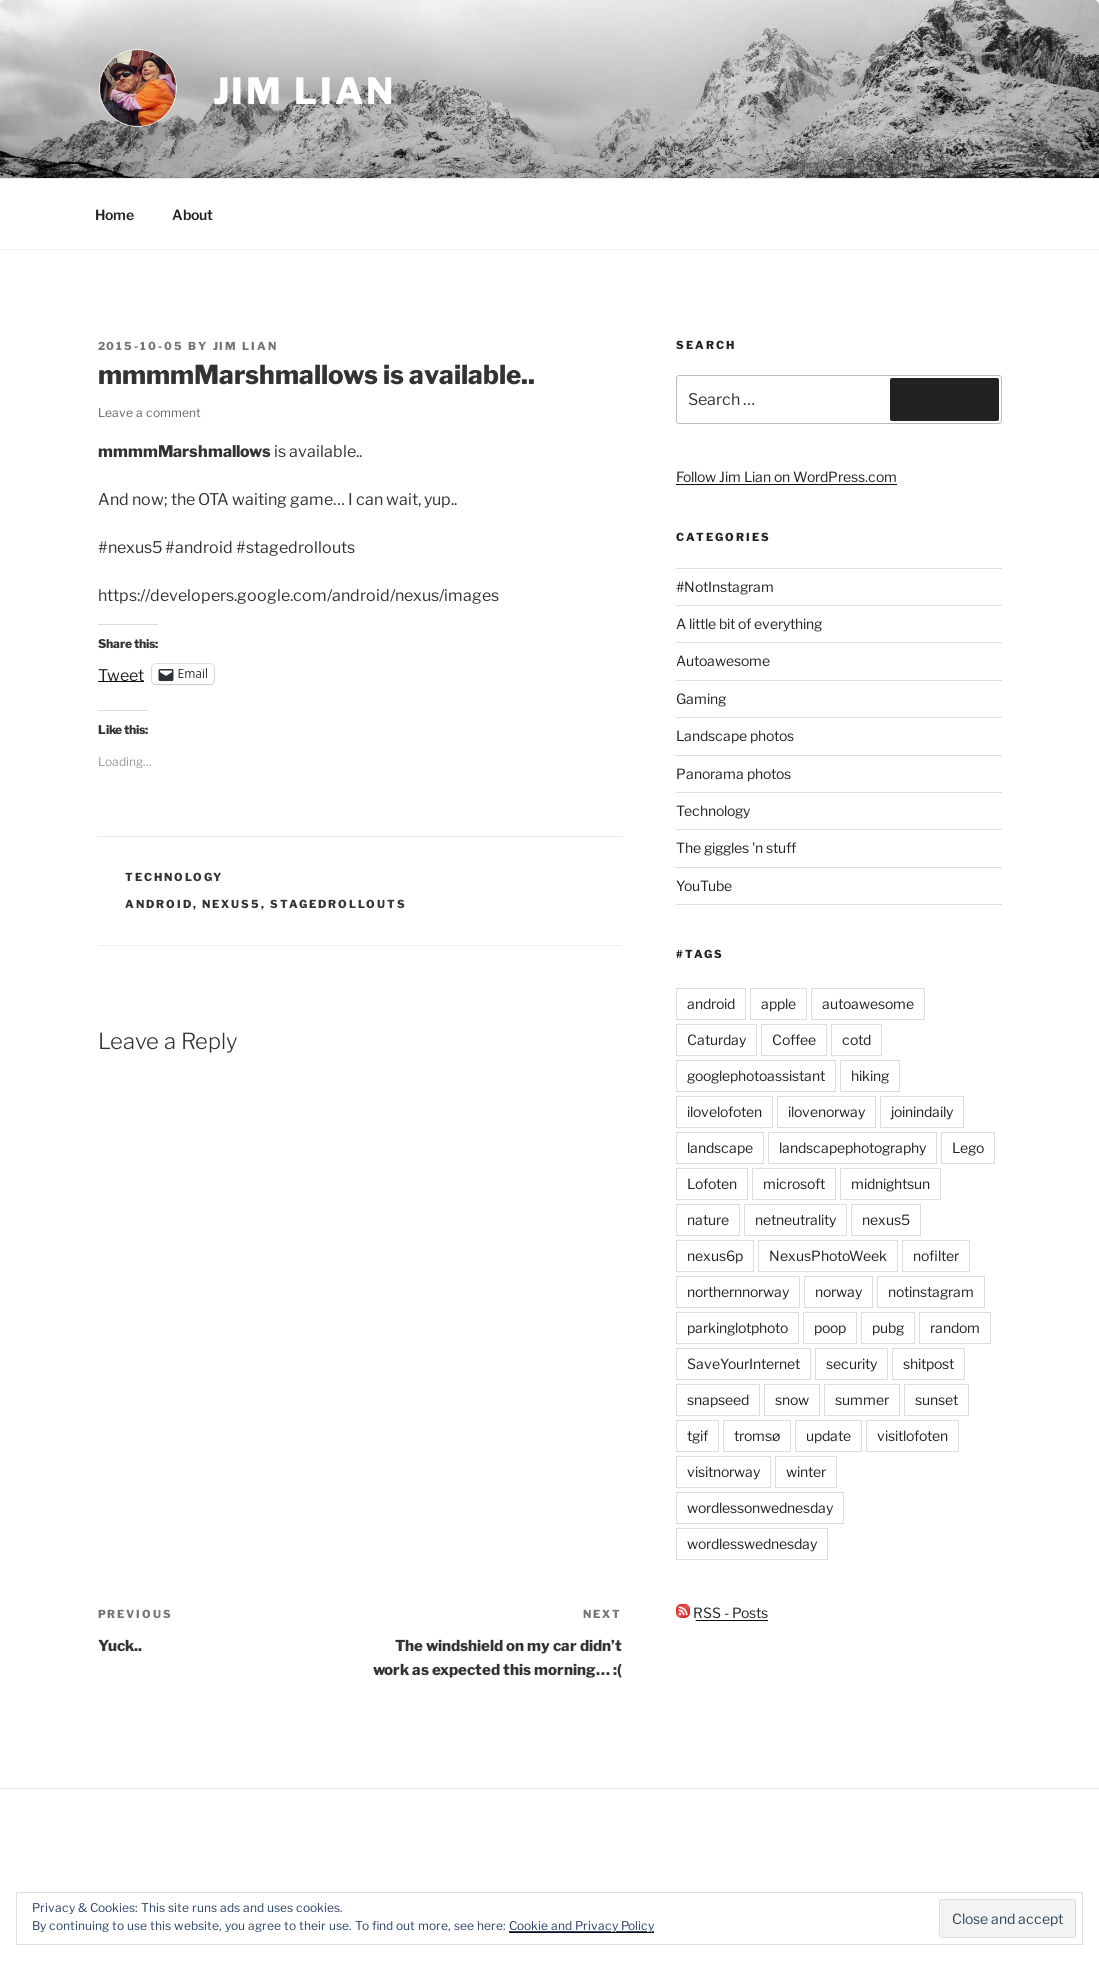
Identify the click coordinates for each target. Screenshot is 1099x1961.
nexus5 (231, 904)
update (828, 1435)
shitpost (928, 1363)
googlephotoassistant (756, 1075)
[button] (138, 88)
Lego (968, 1147)
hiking (870, 1075)
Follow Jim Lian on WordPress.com (786, 476)
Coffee (794, 1039)
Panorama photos (733, 773)
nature (708, 1219)
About (192, 214)
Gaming (701, 698)
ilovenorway (826, 1111)
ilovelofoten (724, 1111)
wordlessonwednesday (760, 1507)
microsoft (794, 1183)
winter (806, 1471)
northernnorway (738, 1291)
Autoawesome (723, 660)
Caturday (716, 1039)
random (955, 1327)
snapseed (718, 1399)
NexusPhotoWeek (828, 1255)
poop (830, 1327)
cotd (856, 1039)
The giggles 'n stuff (736, 847)
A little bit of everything (749, 623)
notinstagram (931, 1291)
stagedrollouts (338, 904)
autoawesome (868, 1003)
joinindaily (922, 1111)
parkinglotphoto (737, 1327)
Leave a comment (149, 412)
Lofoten (712, 1183)
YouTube (704, 885)
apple (778, 1003)
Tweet (121, 674)
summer (862, 1399)
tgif (697, 1435)
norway (838, 1291)
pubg (888, 1327)
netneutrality (795, 1219)
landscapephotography (852, 1147)
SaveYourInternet (743, 1363)
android (159, 904)
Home (114, 214)
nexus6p (715, 1255)
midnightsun (890, 1183)
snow (792, 1399)
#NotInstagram (725, 586)
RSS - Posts (722, 1612)
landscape (720, 1147)
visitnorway (723, 1471)
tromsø (757, 1435)
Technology (174, 877)
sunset (936, 1399)
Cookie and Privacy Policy (581, 1925)
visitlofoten (912, 1435)
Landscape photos (735, 735)
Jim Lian (304, 91)
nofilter (936, 1255)
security (851, 1363)
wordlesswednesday (752, 1543)
